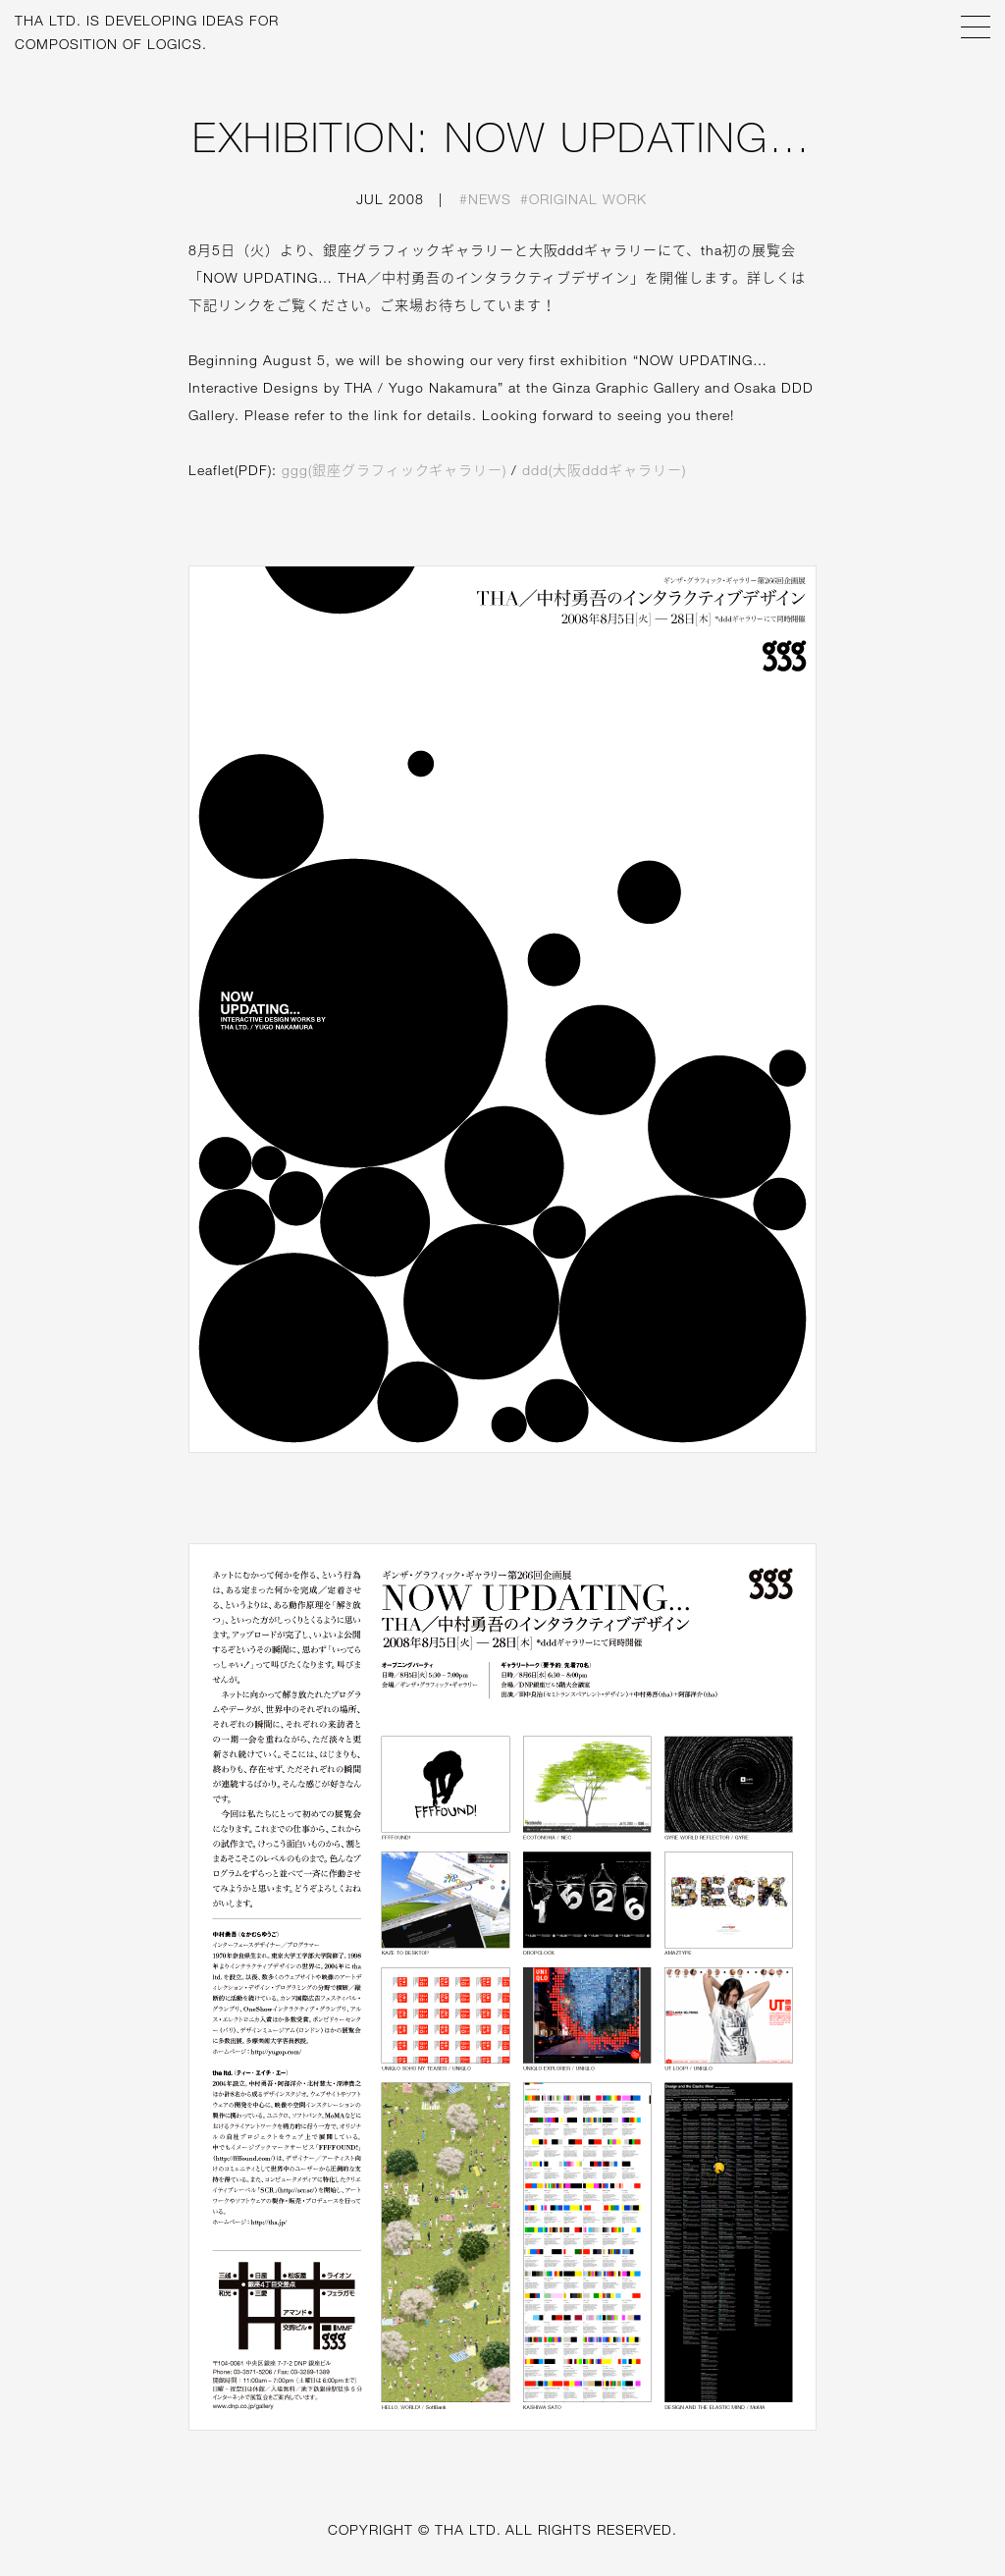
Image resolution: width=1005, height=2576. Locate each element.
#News (485, 198)
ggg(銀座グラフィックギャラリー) (394, 469)
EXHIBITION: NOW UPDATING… (502, 136)
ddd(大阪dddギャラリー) (604, 469)
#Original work (583, 198)
